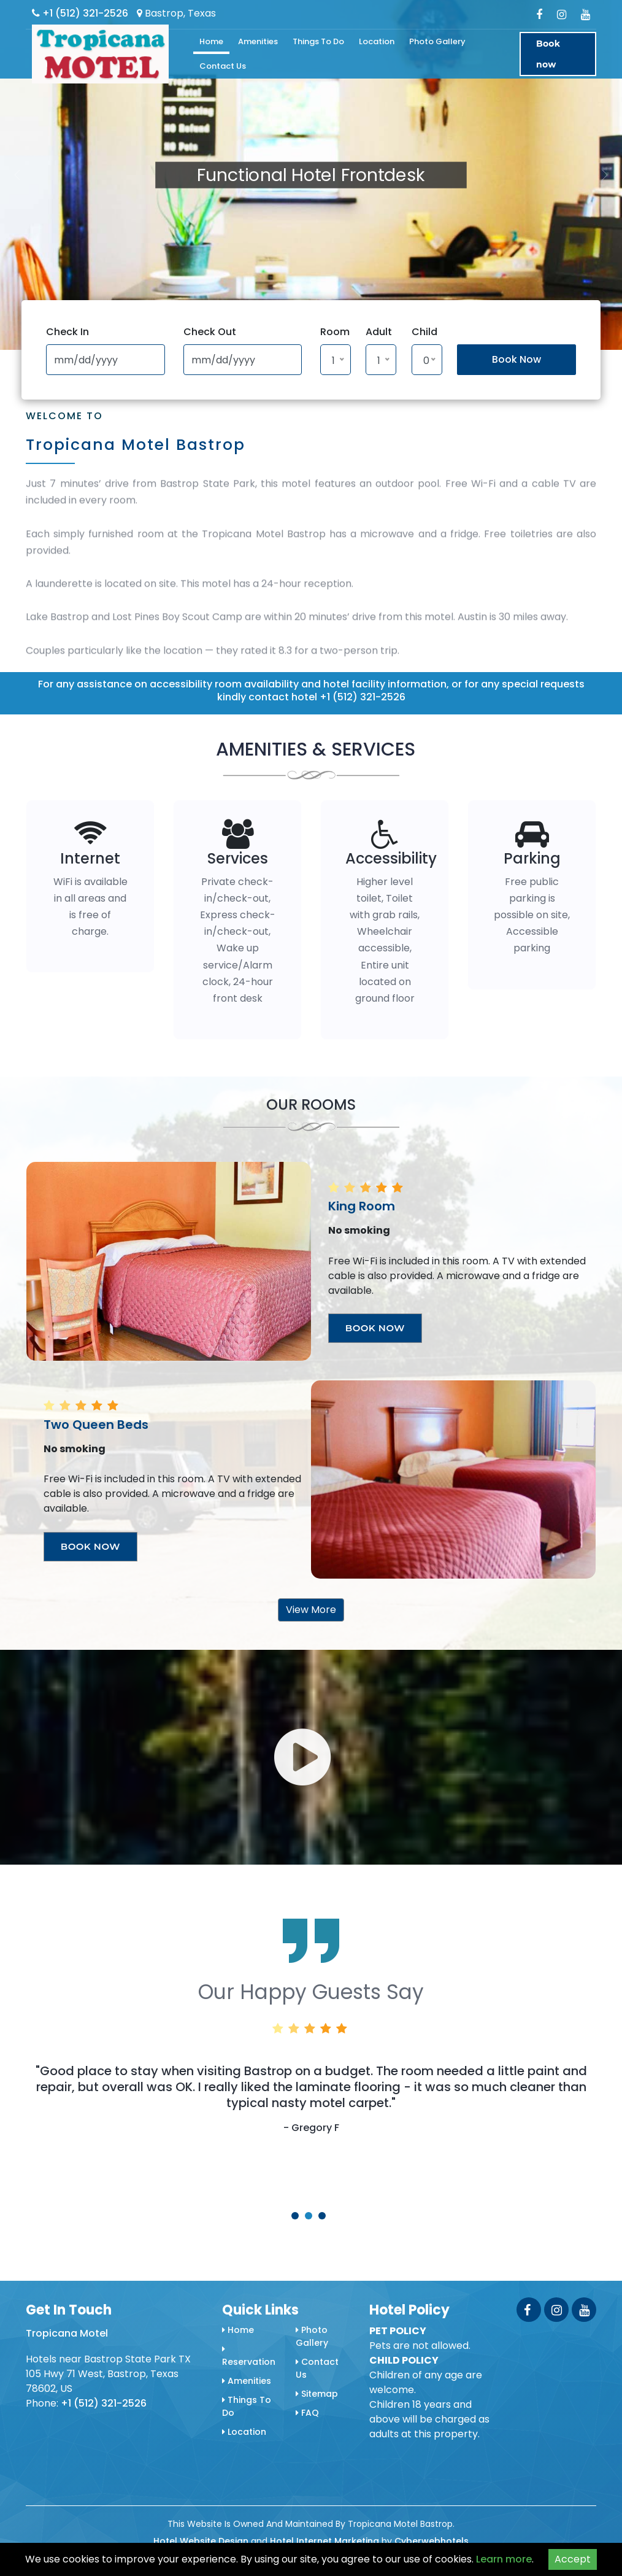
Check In (67, 332)
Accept (573, 2559)
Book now (548, 54)
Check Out (209, 332)
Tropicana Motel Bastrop (135, 444)
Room (335, 332)
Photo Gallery (437, 41)
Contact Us (222, 66)
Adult (379, 332)
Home (211, 41)
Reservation (248, 2356)
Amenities (258, 41)
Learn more (504, 2559)
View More (311, 1610)
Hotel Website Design (200, 2541)
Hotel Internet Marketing (324, 2541)
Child (424, 332)
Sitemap (317, 2394)
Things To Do (318, 41)
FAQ (307, 2413)
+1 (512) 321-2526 (80, 13)
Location (376, 41)
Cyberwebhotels (431, 2541)
